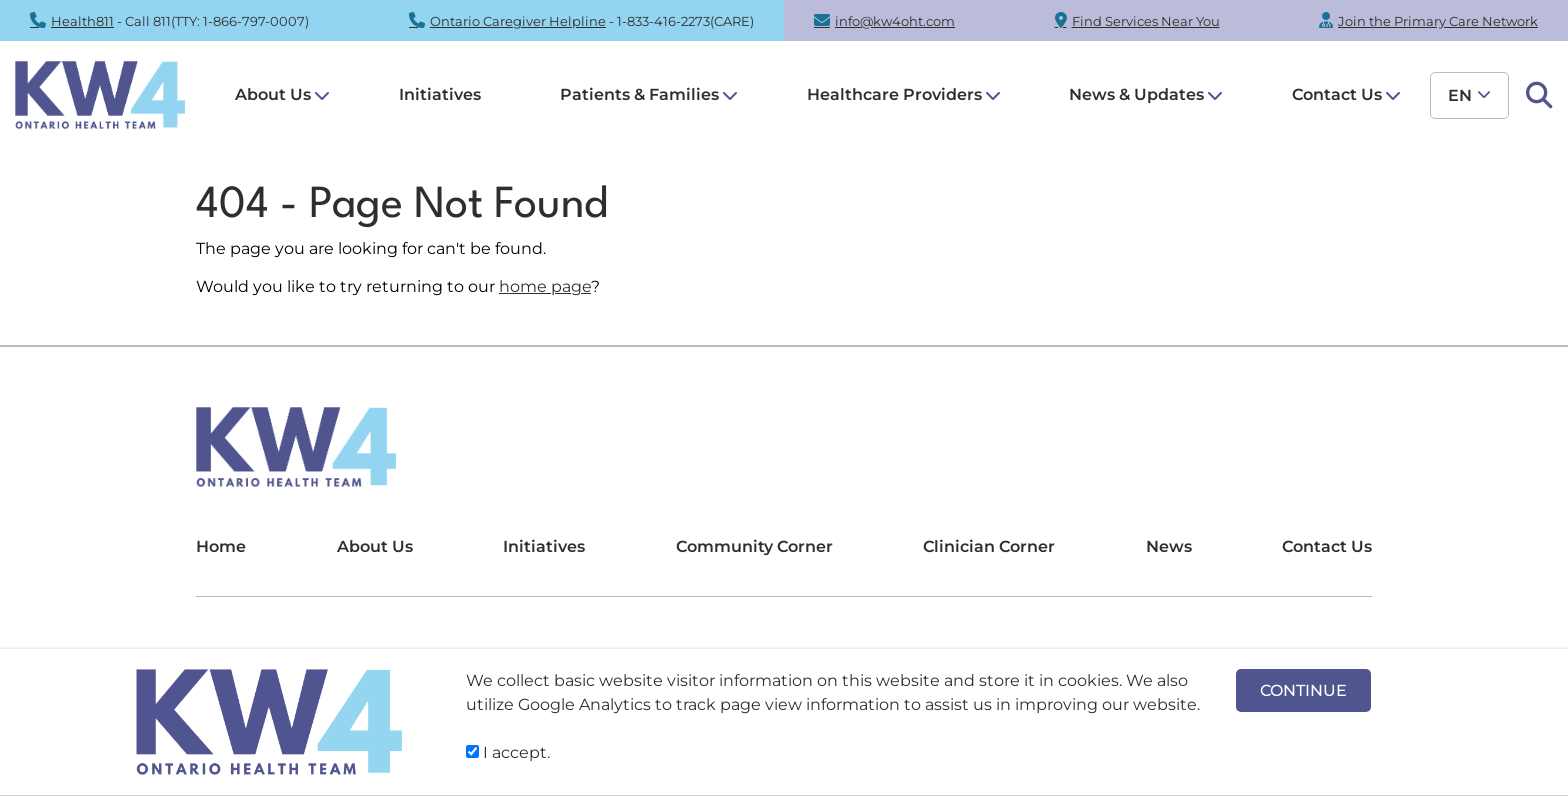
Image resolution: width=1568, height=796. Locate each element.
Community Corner (754, 546)
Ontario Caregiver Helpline (518, 21)
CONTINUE (1303, 690)
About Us (273, 94)
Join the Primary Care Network (1438, 21)
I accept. (508, 752)
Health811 (82, 21)
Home (221, 546)
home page (545, 286)
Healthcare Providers (894, 94)
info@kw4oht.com (895, 21)
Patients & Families (639, 94)
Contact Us (1337, 94)
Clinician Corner (989, 546)
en (1460, 95)
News (1169, 546)
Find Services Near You (1146, 21)
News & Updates (1136, 94)
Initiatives (440, 94)
